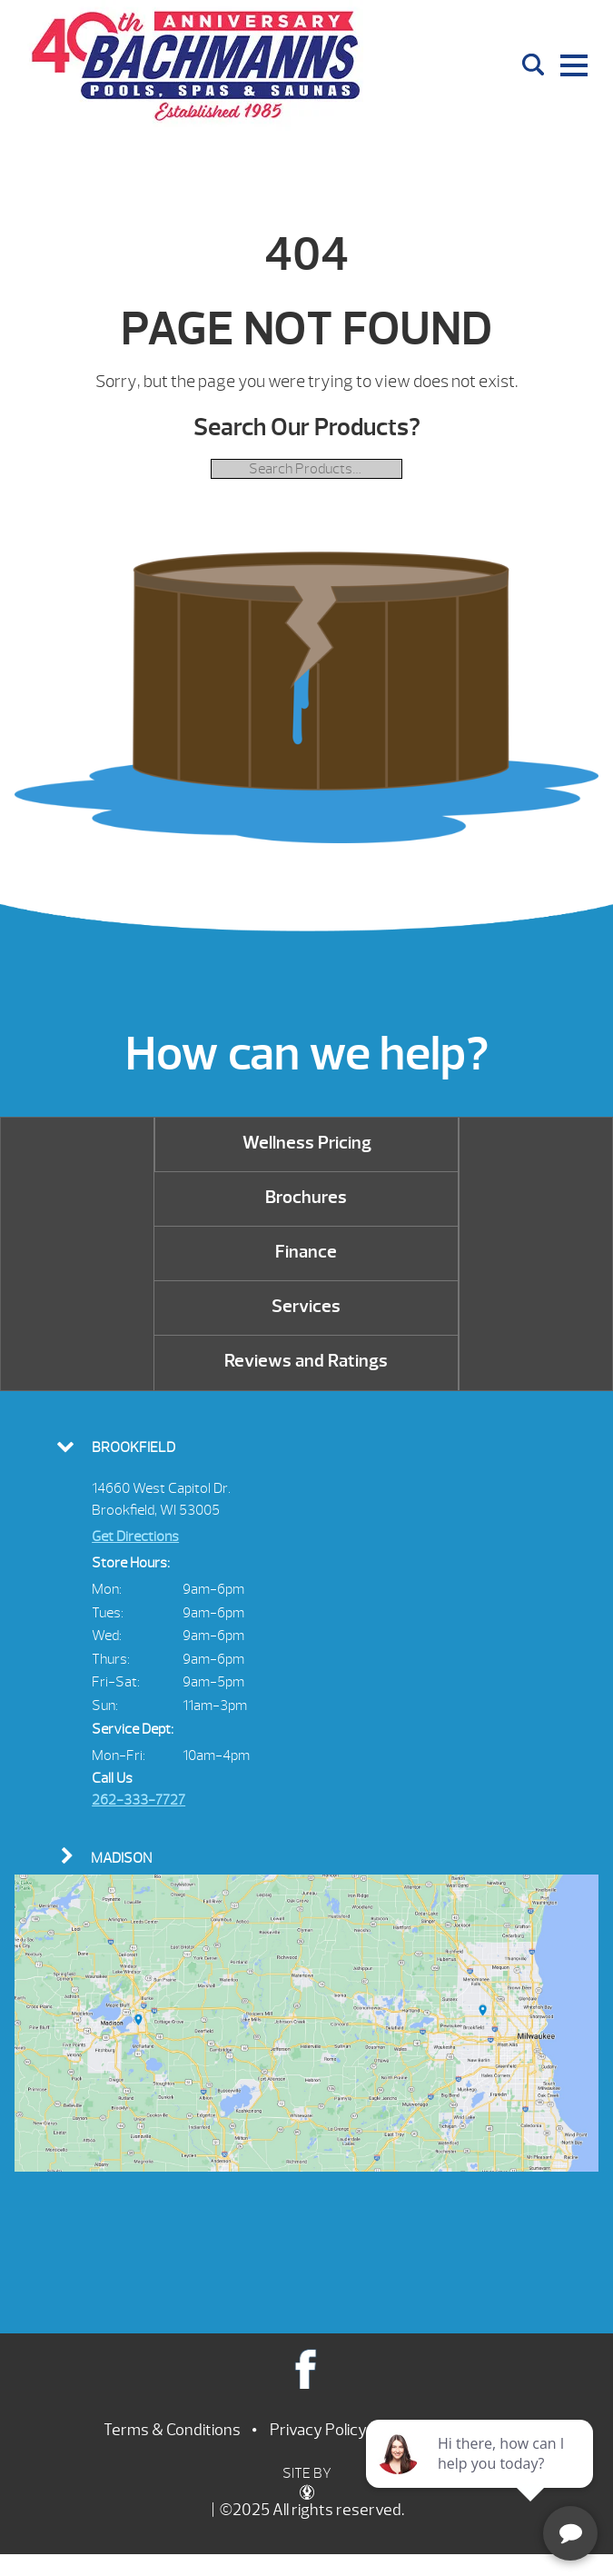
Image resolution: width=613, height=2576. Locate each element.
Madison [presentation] (121, 1858)
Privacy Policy (318, 2430)
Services (306, 1306)
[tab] (306, 1445)
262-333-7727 (138, 1800)
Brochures (306, 1197)
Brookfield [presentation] (133, 1447)
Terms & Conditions (172, 2430)
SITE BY (306, 2482)
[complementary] (481, 2476)
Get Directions (135, 1536)
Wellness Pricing (306, 1142)
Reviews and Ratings (306, 1360)
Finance (306, 1251)
